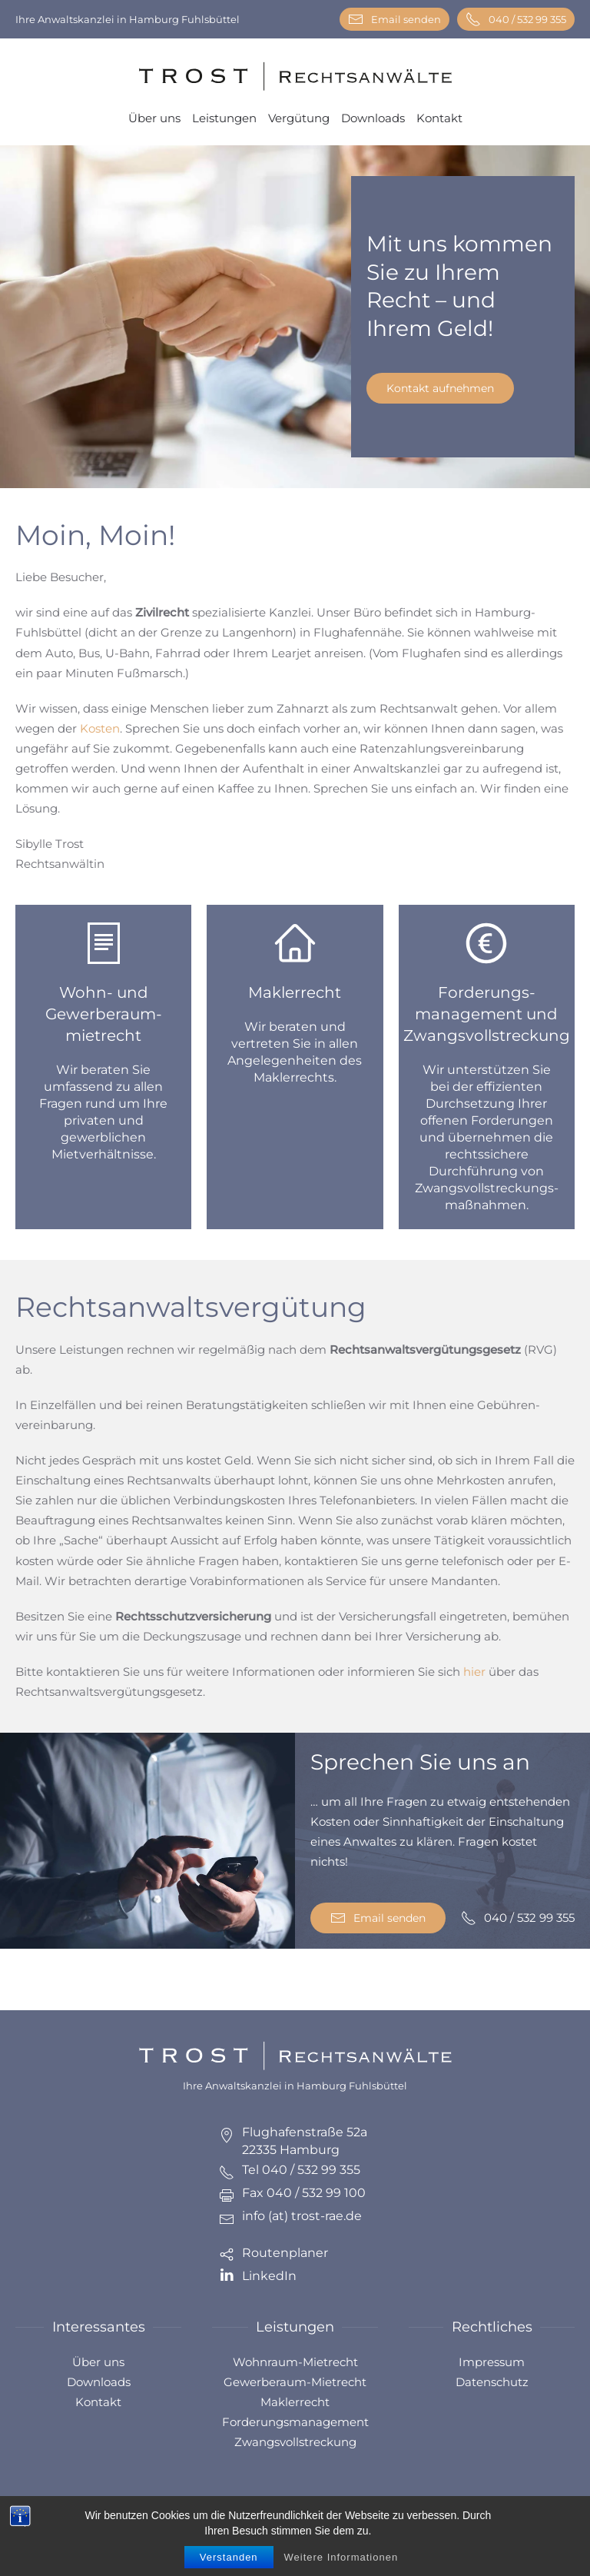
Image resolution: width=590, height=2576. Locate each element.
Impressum (492, 2362)
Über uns (154, 118)
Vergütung (299, 118)
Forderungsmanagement (295, 2422)
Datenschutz (492, 2382)
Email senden (394, 19)
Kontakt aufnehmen (440, 388)
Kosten (100, 728)
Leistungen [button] (224, 118)
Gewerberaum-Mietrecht (295, 2382)
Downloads (373, 118)
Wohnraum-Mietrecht (295, 2362)
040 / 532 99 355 (516, 19)
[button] (560, 2530)
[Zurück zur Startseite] (295, 76)
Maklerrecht (295, 2402)
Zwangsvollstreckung (295, 2442)
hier (474, 1671)
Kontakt (439, 118)
